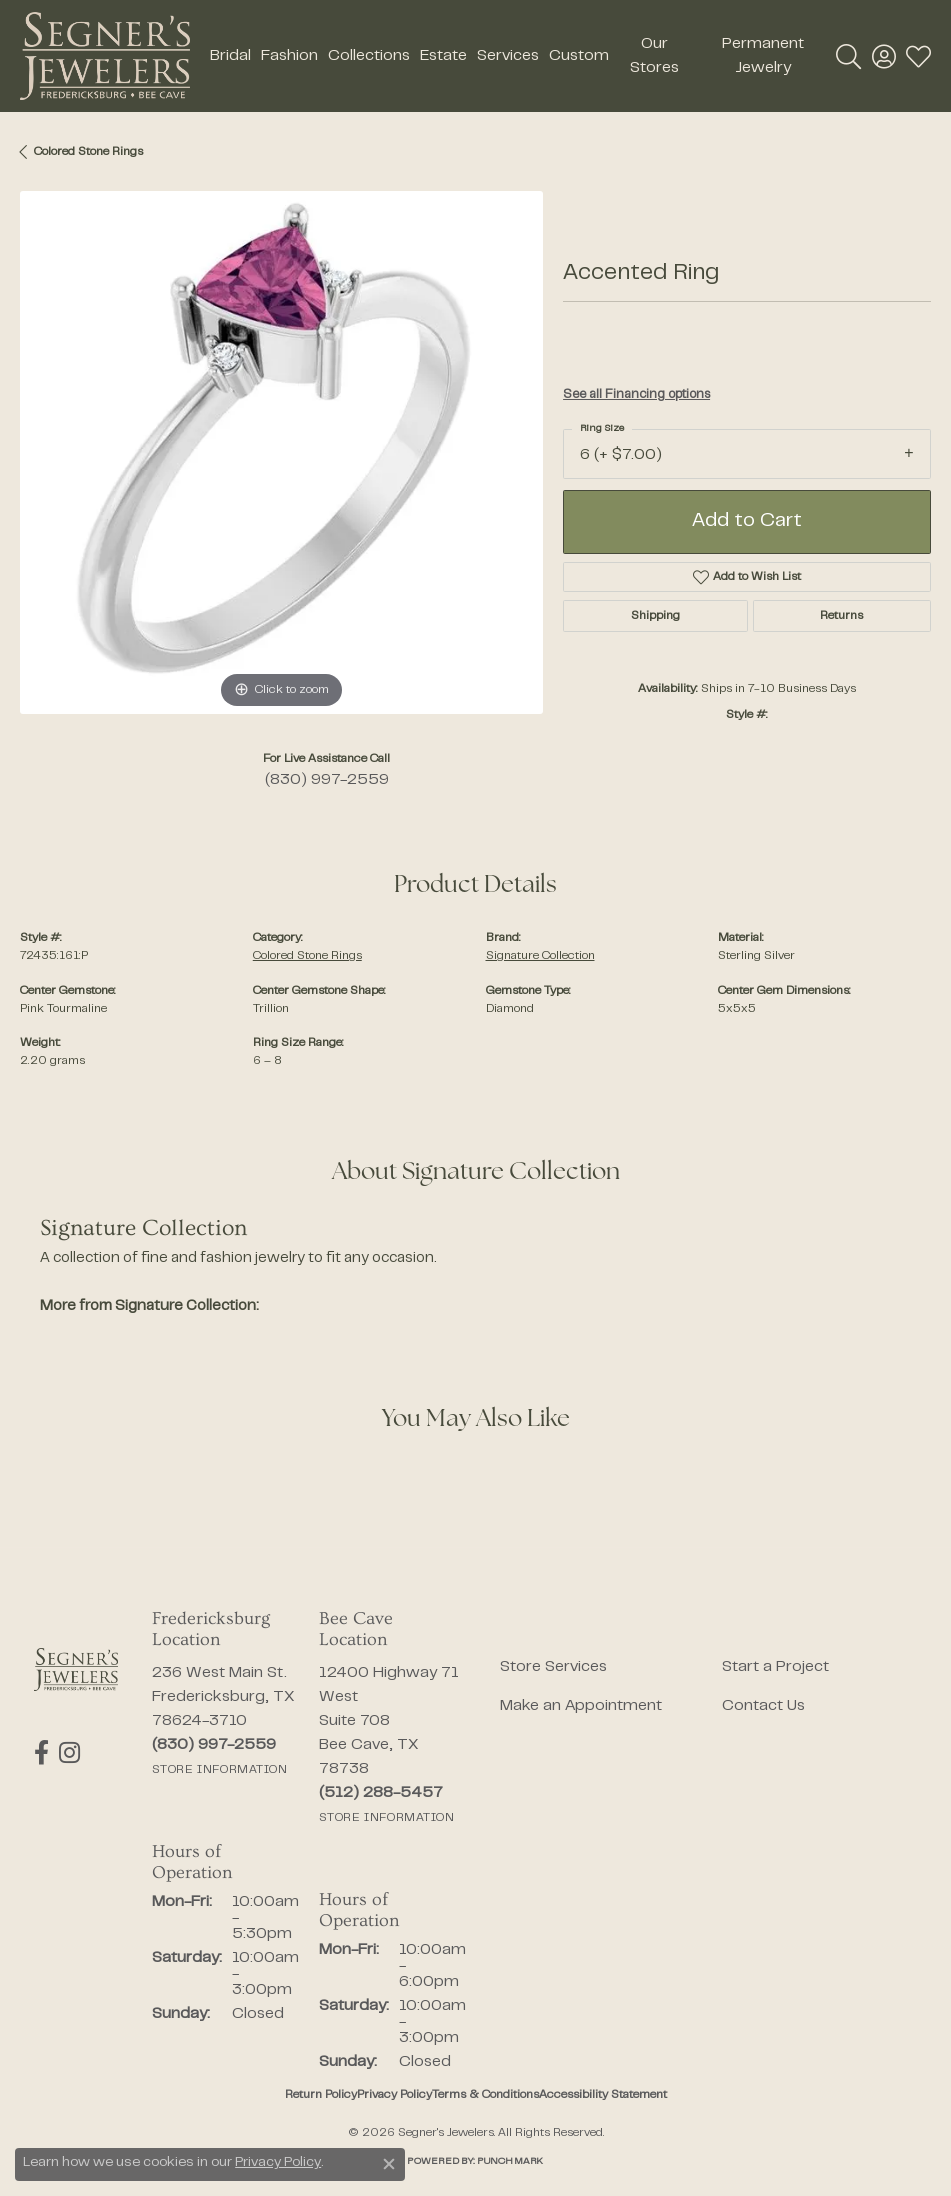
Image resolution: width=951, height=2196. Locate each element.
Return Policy (321, 2095)
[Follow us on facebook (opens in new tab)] (41, 1753)
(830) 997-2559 (327, 780)
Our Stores (654, 56)
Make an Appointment (581, 1706)
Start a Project (775, 1667)
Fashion (289, 56)
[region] (281, 452)
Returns (841, 616)
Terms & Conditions (485, 2095)
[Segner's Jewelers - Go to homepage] (76, 1669)
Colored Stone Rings (88, 152)
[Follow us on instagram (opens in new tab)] (69, 1753)
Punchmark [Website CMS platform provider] (510, 2161)
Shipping (655, 616)
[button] (848, 56)
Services (508, 56)
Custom (579, 56)
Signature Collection (540, 956)
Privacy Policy (394, 2095)
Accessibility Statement (603, 2095)
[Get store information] (220, 1770)
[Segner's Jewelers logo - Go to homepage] (105, 56)
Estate (443, 56)
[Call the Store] (214, 1745)
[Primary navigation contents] (513, 56)
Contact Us (763, 1706)
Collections (369, 56)
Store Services (553, 1667)
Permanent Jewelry (763, 56)
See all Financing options (636, 395)
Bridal (230, 56)
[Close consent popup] (389, 2164)
